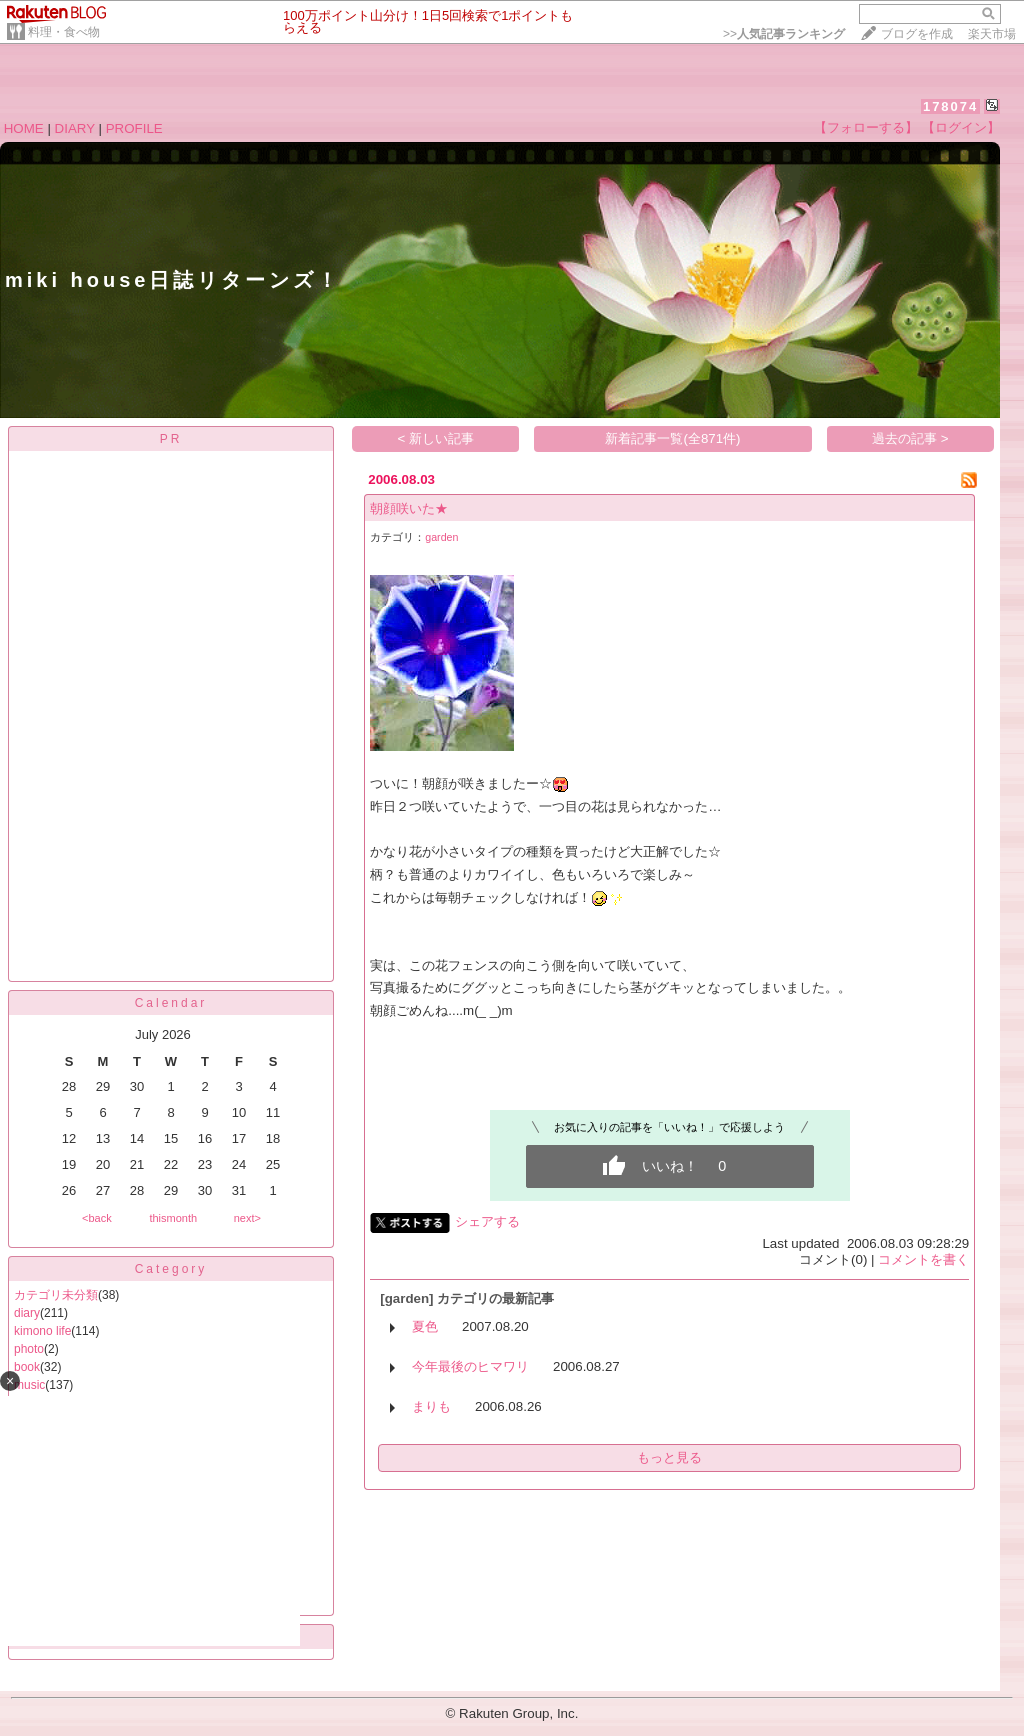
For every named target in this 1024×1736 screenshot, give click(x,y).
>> (784, 34)
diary (27, 1313)
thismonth (173, 1218)
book (27, 1367)
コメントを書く (923, 1259)
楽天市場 (992, 34)
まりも (431, 1406)
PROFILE (134, 128)
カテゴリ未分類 (56, 1295)
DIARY (75, 128)
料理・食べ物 (64, 32)
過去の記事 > (910, 438)
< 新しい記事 (436, 438)
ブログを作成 (917, 34)
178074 (950, 106)
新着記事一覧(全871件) (672, 438)
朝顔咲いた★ (409, 508)
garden (441, 537)
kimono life (42, 1331)
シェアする (487, 1221)
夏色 (425, 1326)
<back (97, 1218)
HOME (24, 128)
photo (29, 1349)
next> (247, 1218)
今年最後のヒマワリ (470, 1366)
